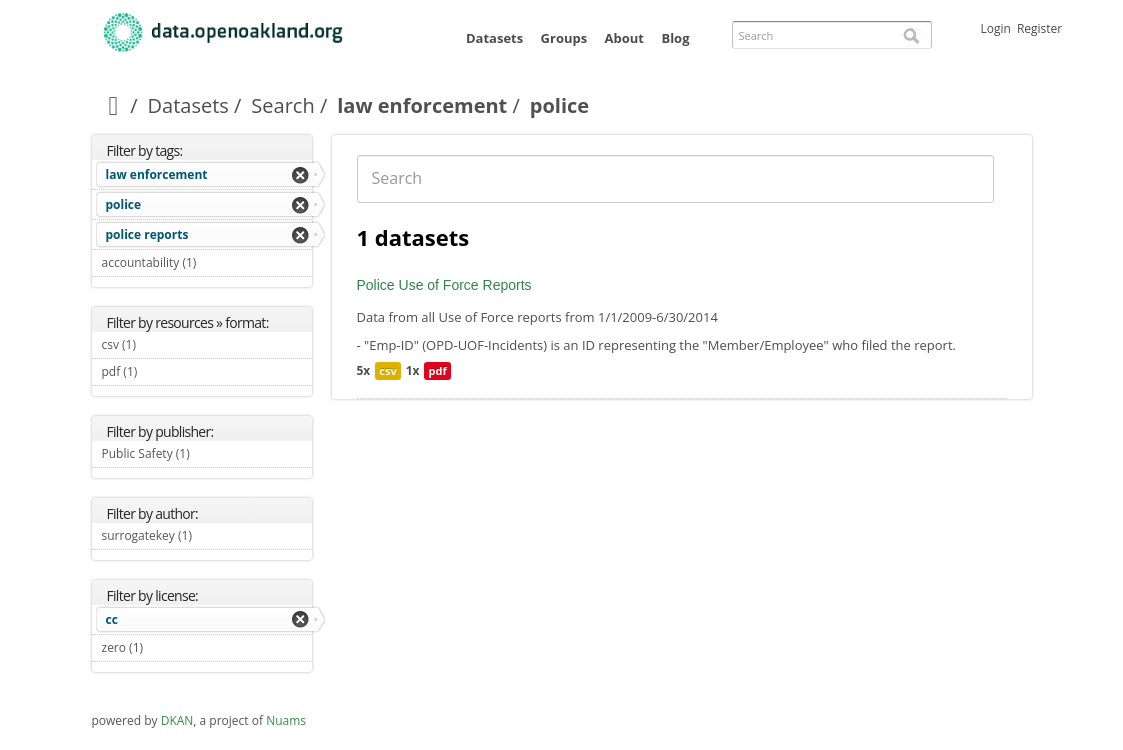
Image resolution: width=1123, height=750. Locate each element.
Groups (564, 38)
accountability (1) (207, 265)
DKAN (177, 720)
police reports (147, 234)
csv (387, 370)
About (624, 38)
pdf (437, 370)
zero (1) (167, 647)
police (124, 204)
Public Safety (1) (207, 456)
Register (1039, 28)
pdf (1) (161, 371)
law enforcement (422, 105)
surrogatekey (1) (207, 538)
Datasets (494, 38)
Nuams (286, 720)
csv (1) (160, 344)
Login (996, 28)
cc (112, 619)
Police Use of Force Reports (444, 285)
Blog (675, 38)
